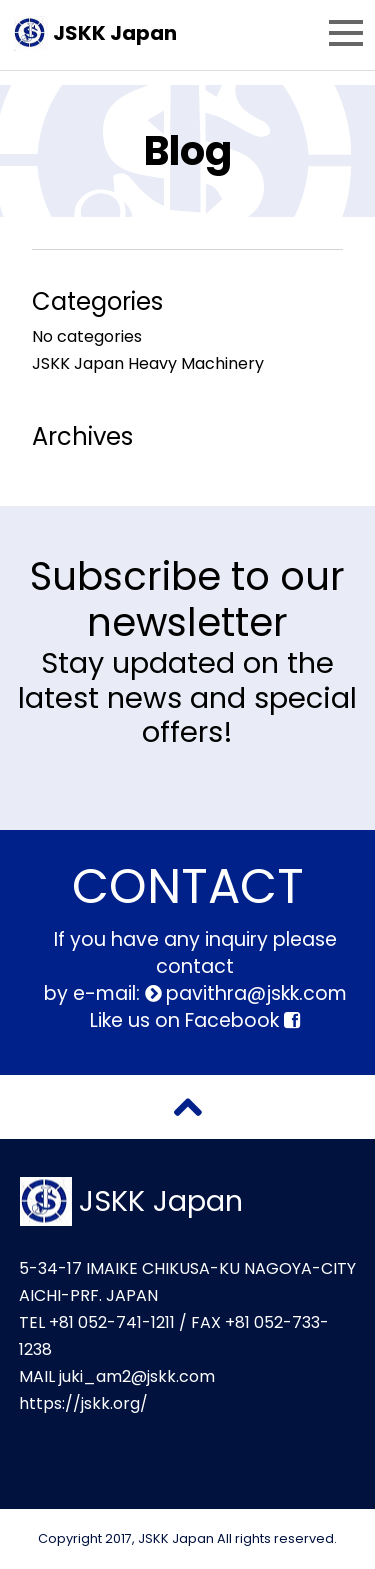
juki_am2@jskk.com (137, 1376)
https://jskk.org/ (83, 1403)
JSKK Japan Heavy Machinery (148, 363)
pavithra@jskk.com (254, 993)
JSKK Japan (115, 33)
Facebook (242, 1020)
